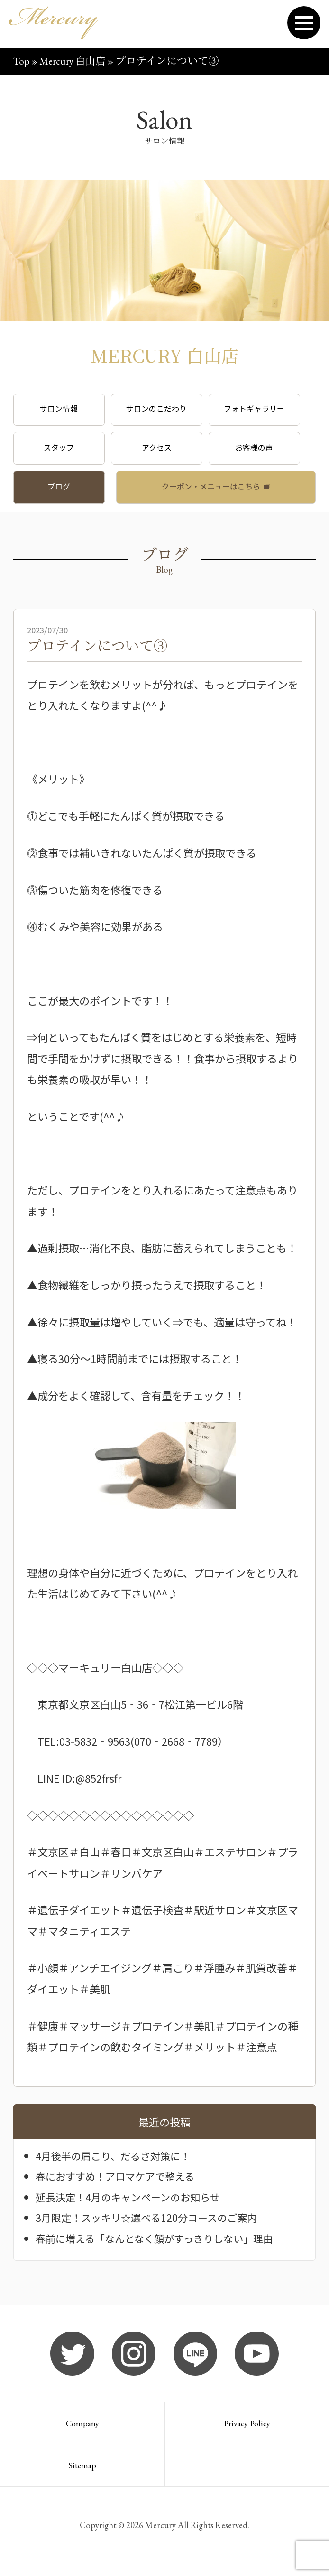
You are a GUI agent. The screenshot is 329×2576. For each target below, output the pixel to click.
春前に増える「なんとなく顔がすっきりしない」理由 (160, 2243)
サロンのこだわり (164, 409)
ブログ (61, 491)
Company (82, 2429)
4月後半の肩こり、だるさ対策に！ (116, 2161)
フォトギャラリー (267, 409)
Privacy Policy (247, 2429)
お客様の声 (267, 450)
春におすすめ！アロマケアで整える (119, 2182)
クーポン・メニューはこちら (211, 491)
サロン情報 (61, 409)
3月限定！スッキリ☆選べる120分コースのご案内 (151, 2222)
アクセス (164, 450)
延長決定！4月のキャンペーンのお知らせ (132, 2202)
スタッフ (62, 450)
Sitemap (82, 2474)
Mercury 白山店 (76, 61)
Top (22, 61)
